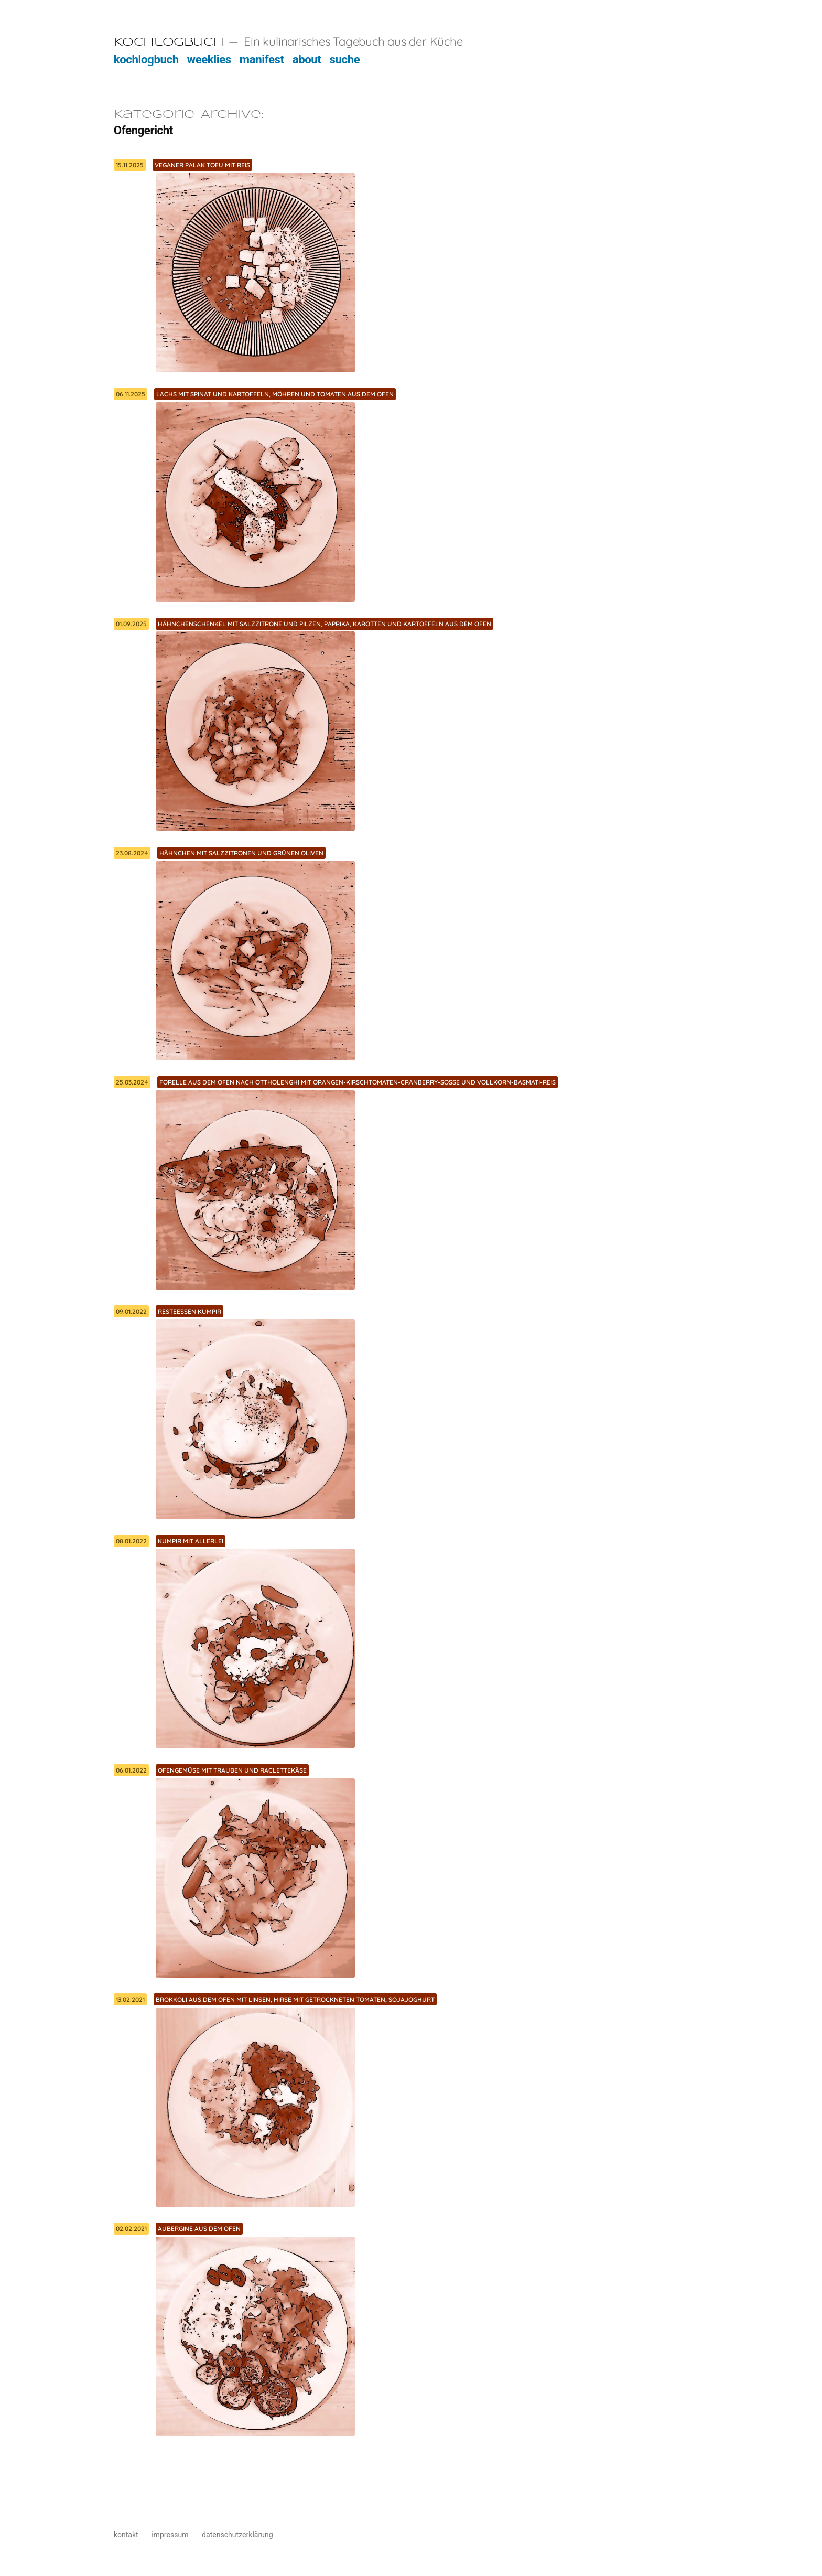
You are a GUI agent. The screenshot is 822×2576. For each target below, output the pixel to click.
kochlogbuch (146, 59)
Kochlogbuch (169, 42)
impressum (170, 2534)
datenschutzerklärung (237, 2534)
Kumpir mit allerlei (190, 1541)
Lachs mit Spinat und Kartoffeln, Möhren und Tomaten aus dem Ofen (275, 394)
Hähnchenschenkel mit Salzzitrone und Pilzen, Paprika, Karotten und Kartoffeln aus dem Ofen (324, 624)
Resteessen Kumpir (189, 1311)
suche (345, 59)
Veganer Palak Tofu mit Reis (202, 165)
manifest (262, 59)
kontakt (126, 2534)
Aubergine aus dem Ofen (199, 2228)
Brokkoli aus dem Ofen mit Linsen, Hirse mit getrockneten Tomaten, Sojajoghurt (295, 1999)
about (307, 59)
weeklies (209, 59)
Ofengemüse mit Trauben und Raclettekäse (232, 1770)
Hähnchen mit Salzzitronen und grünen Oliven (241, 853)
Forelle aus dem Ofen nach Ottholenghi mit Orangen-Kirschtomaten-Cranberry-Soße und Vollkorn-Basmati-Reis (357, 1082)
